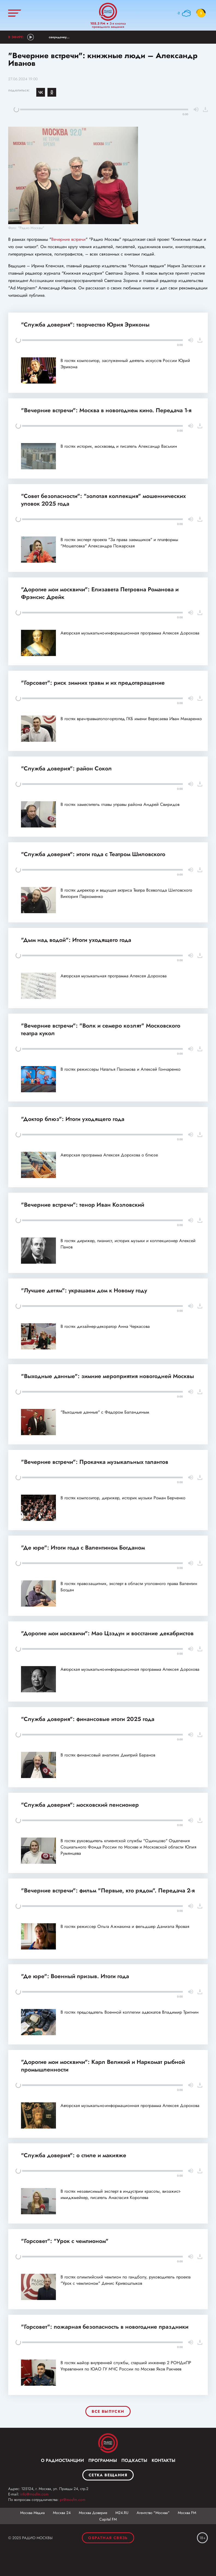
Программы (102, 2460)
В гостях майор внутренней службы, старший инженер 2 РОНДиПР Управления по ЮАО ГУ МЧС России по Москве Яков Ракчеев (126, 2366)
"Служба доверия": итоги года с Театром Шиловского (93, 854)
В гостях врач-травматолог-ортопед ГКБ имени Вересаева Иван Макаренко (131, 719)
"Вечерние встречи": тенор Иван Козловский (82, 1205)
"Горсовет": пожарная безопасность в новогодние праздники (104, 2327)
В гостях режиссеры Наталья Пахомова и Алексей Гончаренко (121, 1069)
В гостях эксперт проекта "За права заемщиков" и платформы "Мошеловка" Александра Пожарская (119, 542)
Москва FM (187, 2512)
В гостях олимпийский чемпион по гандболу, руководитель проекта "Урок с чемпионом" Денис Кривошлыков (126, 2280)
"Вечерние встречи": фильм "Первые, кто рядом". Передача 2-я (108, 1890)
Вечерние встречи (68, 239)
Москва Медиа (32, 2512)
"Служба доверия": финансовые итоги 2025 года (87, 1719)
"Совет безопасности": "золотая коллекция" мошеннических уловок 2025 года (103, 500)
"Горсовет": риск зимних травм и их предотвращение (93, 683)
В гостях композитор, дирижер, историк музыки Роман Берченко (123, 1498)
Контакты (163, 2460)
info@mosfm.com (34, 2494)
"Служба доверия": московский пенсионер (80, 1805)
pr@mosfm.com (72, 2499)
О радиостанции (62, 2460)
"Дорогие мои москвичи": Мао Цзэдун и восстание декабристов (107, 1633)
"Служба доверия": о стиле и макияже (73, 2155)
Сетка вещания (108, 2475)
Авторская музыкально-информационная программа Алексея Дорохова (130, 633)
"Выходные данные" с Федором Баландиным (105, 1412)
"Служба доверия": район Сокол (66, 768)
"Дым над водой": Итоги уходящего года (76, 940)
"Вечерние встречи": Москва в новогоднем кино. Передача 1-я (106, 410)
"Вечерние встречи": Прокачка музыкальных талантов (94, 1462)
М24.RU (121, 2512)
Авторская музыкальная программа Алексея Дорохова (114, 976)
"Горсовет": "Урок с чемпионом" (65, 2241)
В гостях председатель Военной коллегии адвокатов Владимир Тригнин (130, 2012)
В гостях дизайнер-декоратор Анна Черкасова (105, 1326)
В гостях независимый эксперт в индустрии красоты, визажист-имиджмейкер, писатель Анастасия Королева (121, 2194)
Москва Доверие (93, 2512)
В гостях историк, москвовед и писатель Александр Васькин (119, 446)
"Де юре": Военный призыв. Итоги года (75, 1976)
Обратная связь (108, 2538)
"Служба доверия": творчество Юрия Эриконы (85, 324)
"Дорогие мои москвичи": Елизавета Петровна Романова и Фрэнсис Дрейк (100, 593)
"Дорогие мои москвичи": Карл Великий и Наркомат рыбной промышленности (103, 2066)
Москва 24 (62, 2512)
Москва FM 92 (108, 2443)
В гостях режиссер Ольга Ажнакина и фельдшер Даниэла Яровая (125, 1926)
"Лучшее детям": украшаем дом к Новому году (84, 1290)
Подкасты (134, 2460)
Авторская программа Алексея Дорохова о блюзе (109, 1155)
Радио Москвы (108, 12)
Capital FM (108, 2519)
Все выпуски (108, 2411)
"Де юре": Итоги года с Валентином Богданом (83, 1548)
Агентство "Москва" (153, 2512)
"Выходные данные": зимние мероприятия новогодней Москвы (107, 1376)
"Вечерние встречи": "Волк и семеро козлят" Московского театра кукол (100, 1029)
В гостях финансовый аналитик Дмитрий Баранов (108, 1755)
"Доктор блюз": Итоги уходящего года (72, 1119)
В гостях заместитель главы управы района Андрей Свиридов (120, 804)
